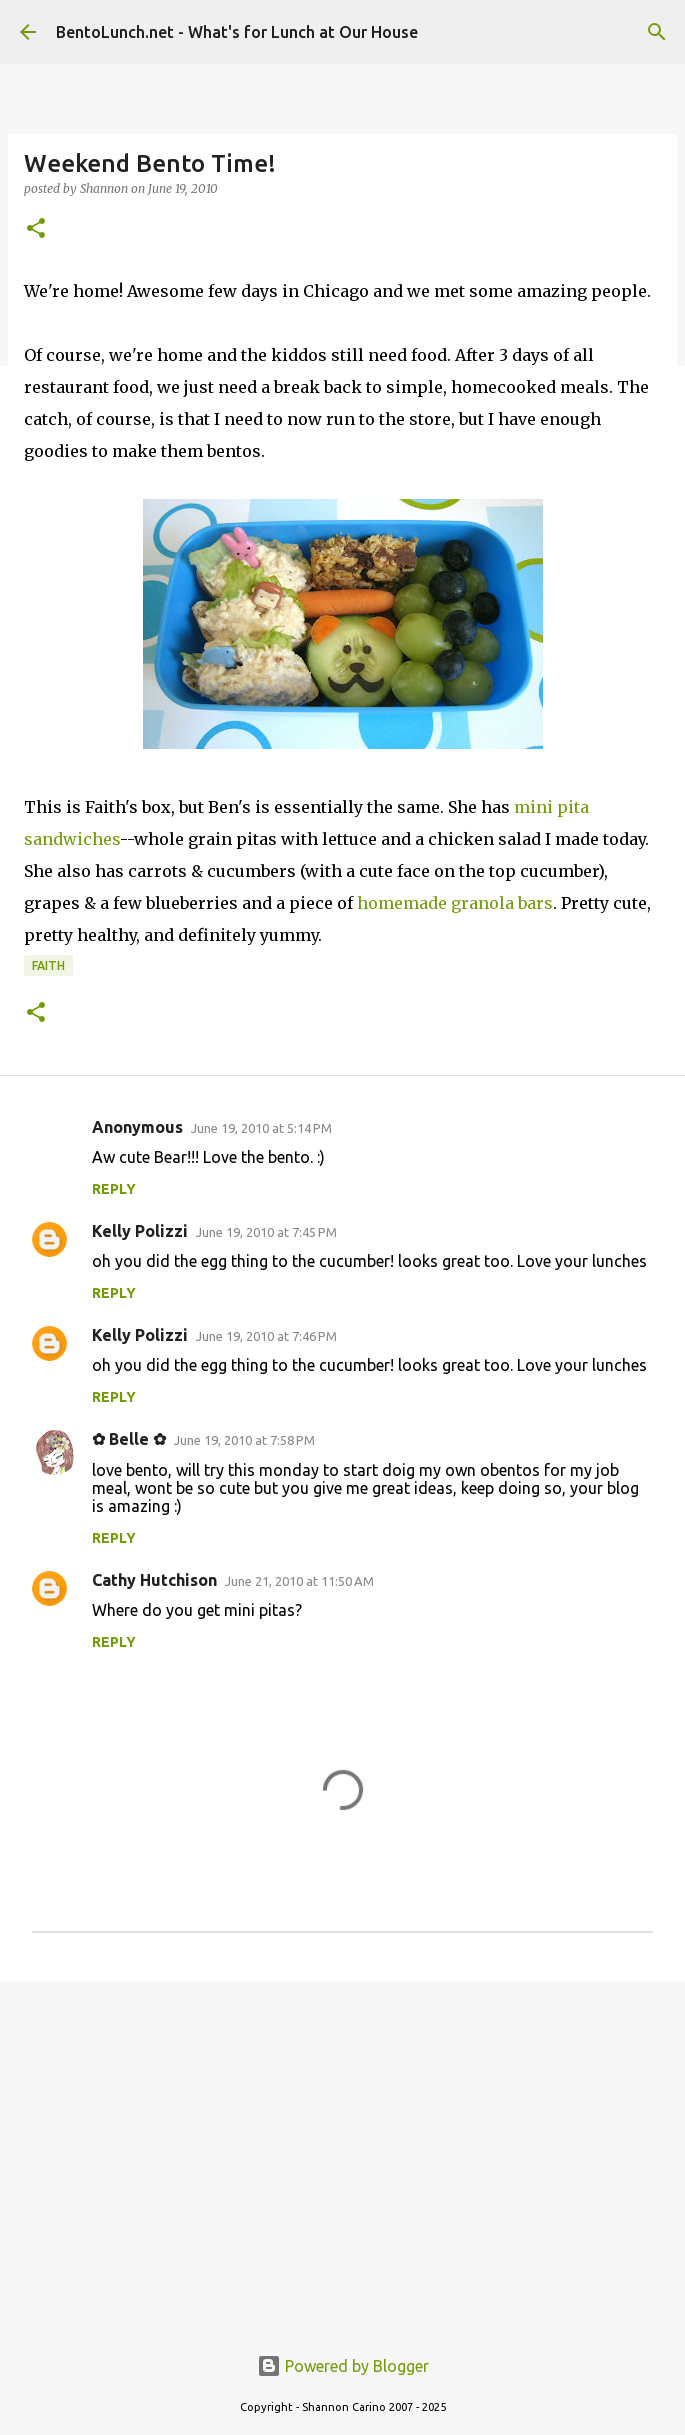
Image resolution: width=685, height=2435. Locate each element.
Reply (114, 1189)
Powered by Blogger (343, 2366)
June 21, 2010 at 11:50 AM (299, 1581)
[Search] (657, 32)
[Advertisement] (342, 2151)
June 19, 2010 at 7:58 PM (244, 1440)
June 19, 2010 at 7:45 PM (266, 1232)
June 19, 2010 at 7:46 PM (266, 1336)
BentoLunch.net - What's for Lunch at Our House (237, 32)
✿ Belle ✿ (129, 1439)
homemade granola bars (455, 903)
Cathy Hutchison (154, 1580)
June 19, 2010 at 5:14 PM (261, 1128)
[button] (36, 229)
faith (48, 965)
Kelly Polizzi (140, 1231)
